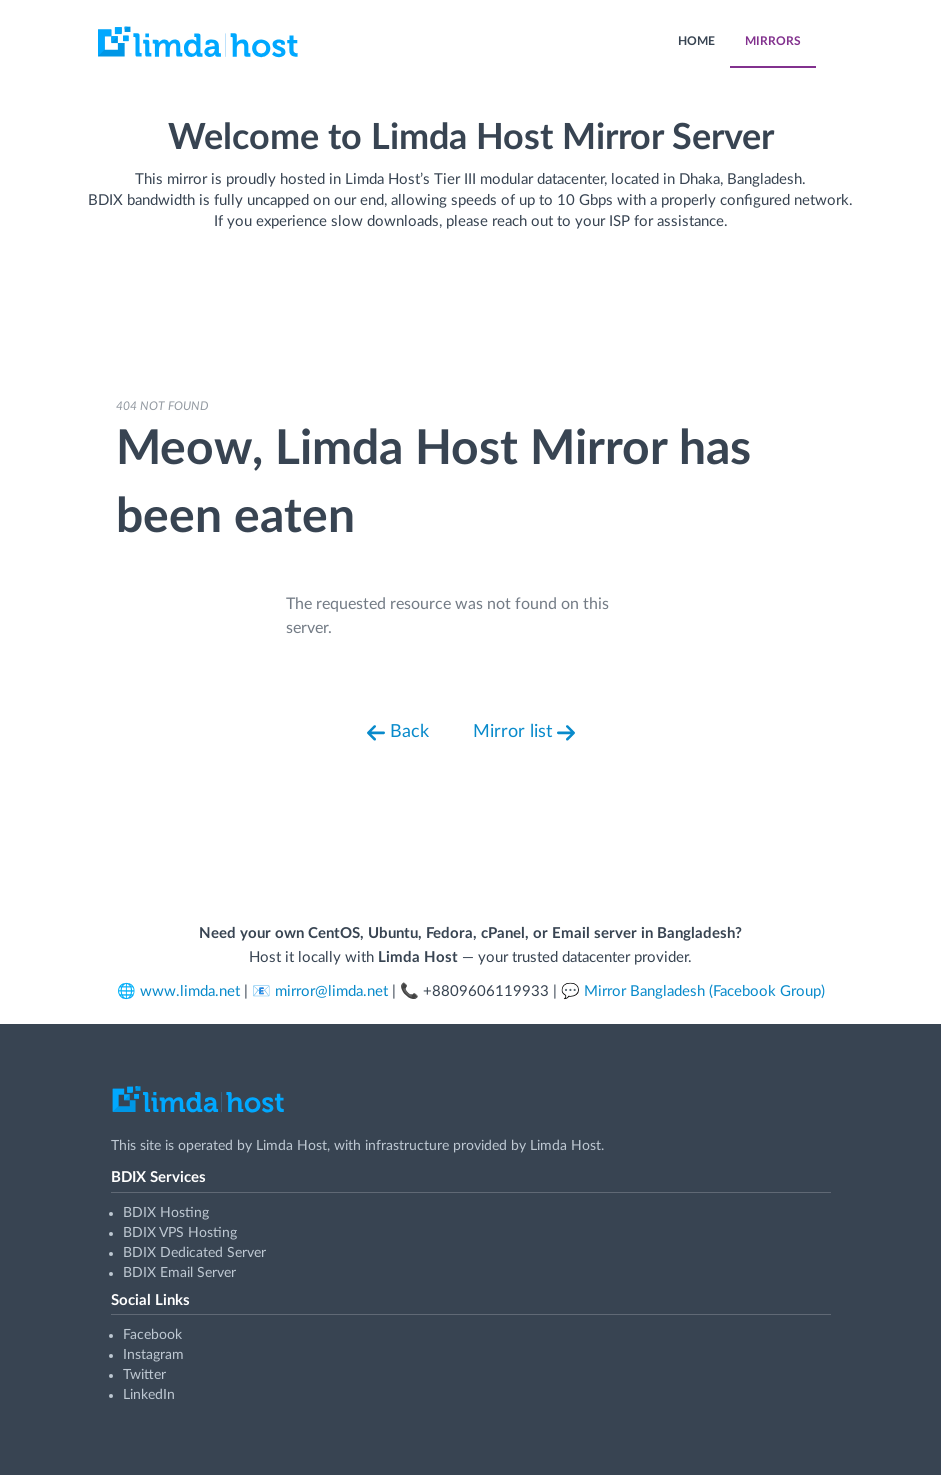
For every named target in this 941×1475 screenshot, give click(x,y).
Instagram (153, 1355)
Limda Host (291, 1146)
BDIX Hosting (166, 1213)
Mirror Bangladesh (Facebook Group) (704, 991)
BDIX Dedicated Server (194, 1253)
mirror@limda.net (331, 991)
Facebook (152, 1335)
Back (398, 733)
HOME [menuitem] (696, 41)
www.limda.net (190, 991)
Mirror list (524, 733)
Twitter (144, 1375)
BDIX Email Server (179, 1273)
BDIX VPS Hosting (180, 1233)
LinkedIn (149, 1395)
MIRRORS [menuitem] (773, 41)
